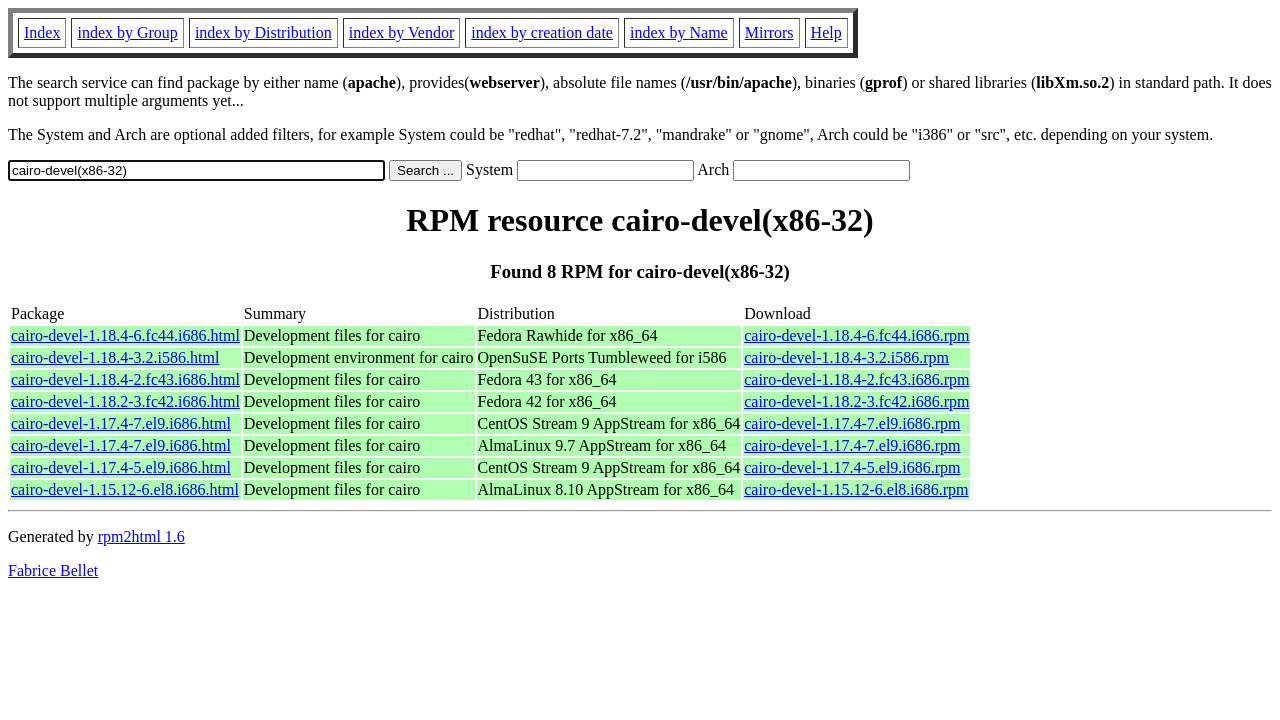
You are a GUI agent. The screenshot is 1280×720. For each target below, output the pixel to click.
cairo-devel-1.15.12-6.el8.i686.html (125, 489)
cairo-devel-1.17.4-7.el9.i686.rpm (852, 423)
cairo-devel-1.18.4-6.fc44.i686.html (125, 335)
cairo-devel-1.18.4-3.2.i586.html (115, 357)
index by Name (679, 32)
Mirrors (769, 32)
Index (42, 32)
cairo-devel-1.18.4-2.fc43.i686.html (125, 379)
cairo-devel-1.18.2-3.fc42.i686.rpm (856, 401)
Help (826, 32)
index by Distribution (263, 32)
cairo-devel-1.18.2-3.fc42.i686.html (125, 401)
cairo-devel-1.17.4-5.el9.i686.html (121, 467)
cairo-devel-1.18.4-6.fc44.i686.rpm (856, 335)
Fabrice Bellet (53, 570)
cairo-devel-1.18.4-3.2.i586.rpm (846, 357)
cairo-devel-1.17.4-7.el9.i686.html (121, 423)
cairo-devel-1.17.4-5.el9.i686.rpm (852, 467)
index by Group (127, 32)
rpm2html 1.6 (141, 536)
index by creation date (542, 32)
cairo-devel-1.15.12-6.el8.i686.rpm (856, 489)
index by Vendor (401, 32)
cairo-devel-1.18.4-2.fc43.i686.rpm (856, 379)
